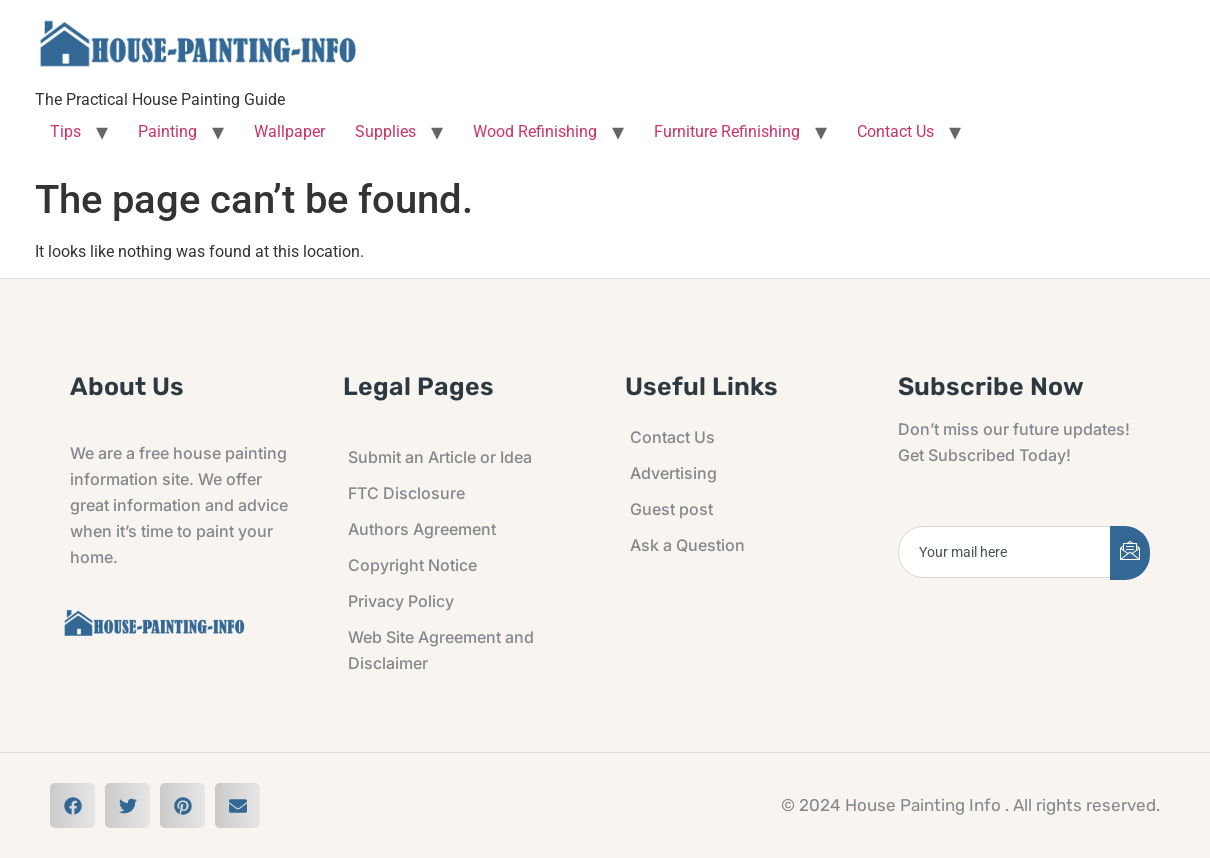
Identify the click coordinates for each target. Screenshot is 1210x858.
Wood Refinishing (535, 131)
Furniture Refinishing (727, 131)
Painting (167, 131)
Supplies (385, 131)
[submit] (1130, 553)
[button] (72, 805)
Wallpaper (289, 131)
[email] (1005, 552)
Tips (65, 131)
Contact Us (895, 131)
